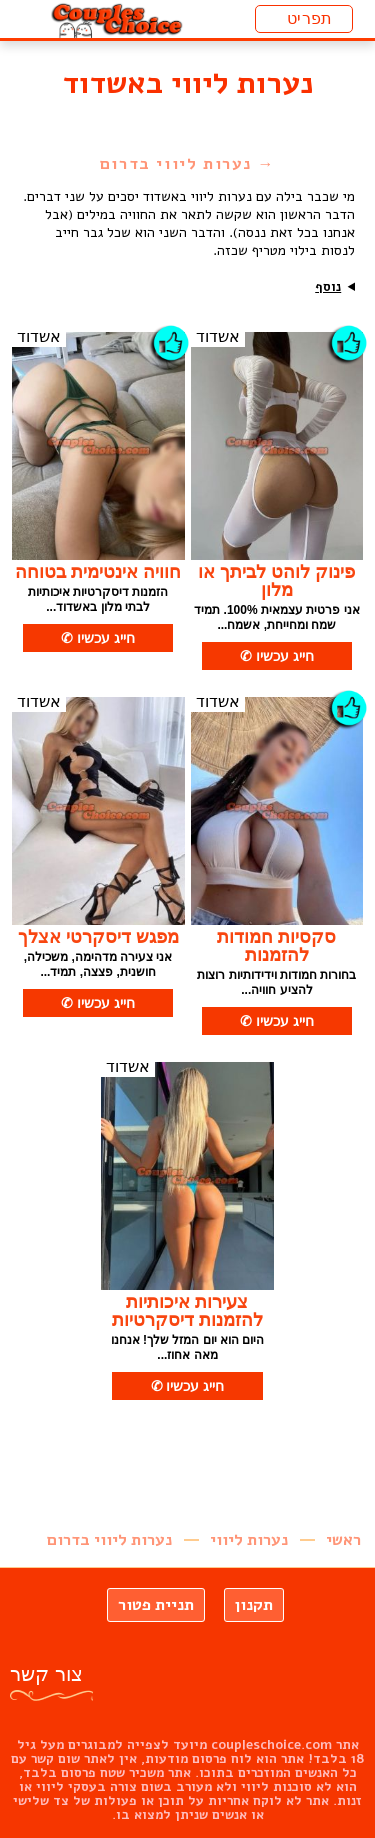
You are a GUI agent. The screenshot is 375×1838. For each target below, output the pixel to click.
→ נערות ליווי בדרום (187, 164)
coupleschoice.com (271, 1745)
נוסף (328, 287)
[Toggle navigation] (304, 19)
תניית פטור (156, 1605)
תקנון (254, 1605)
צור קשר (46, 1674)
